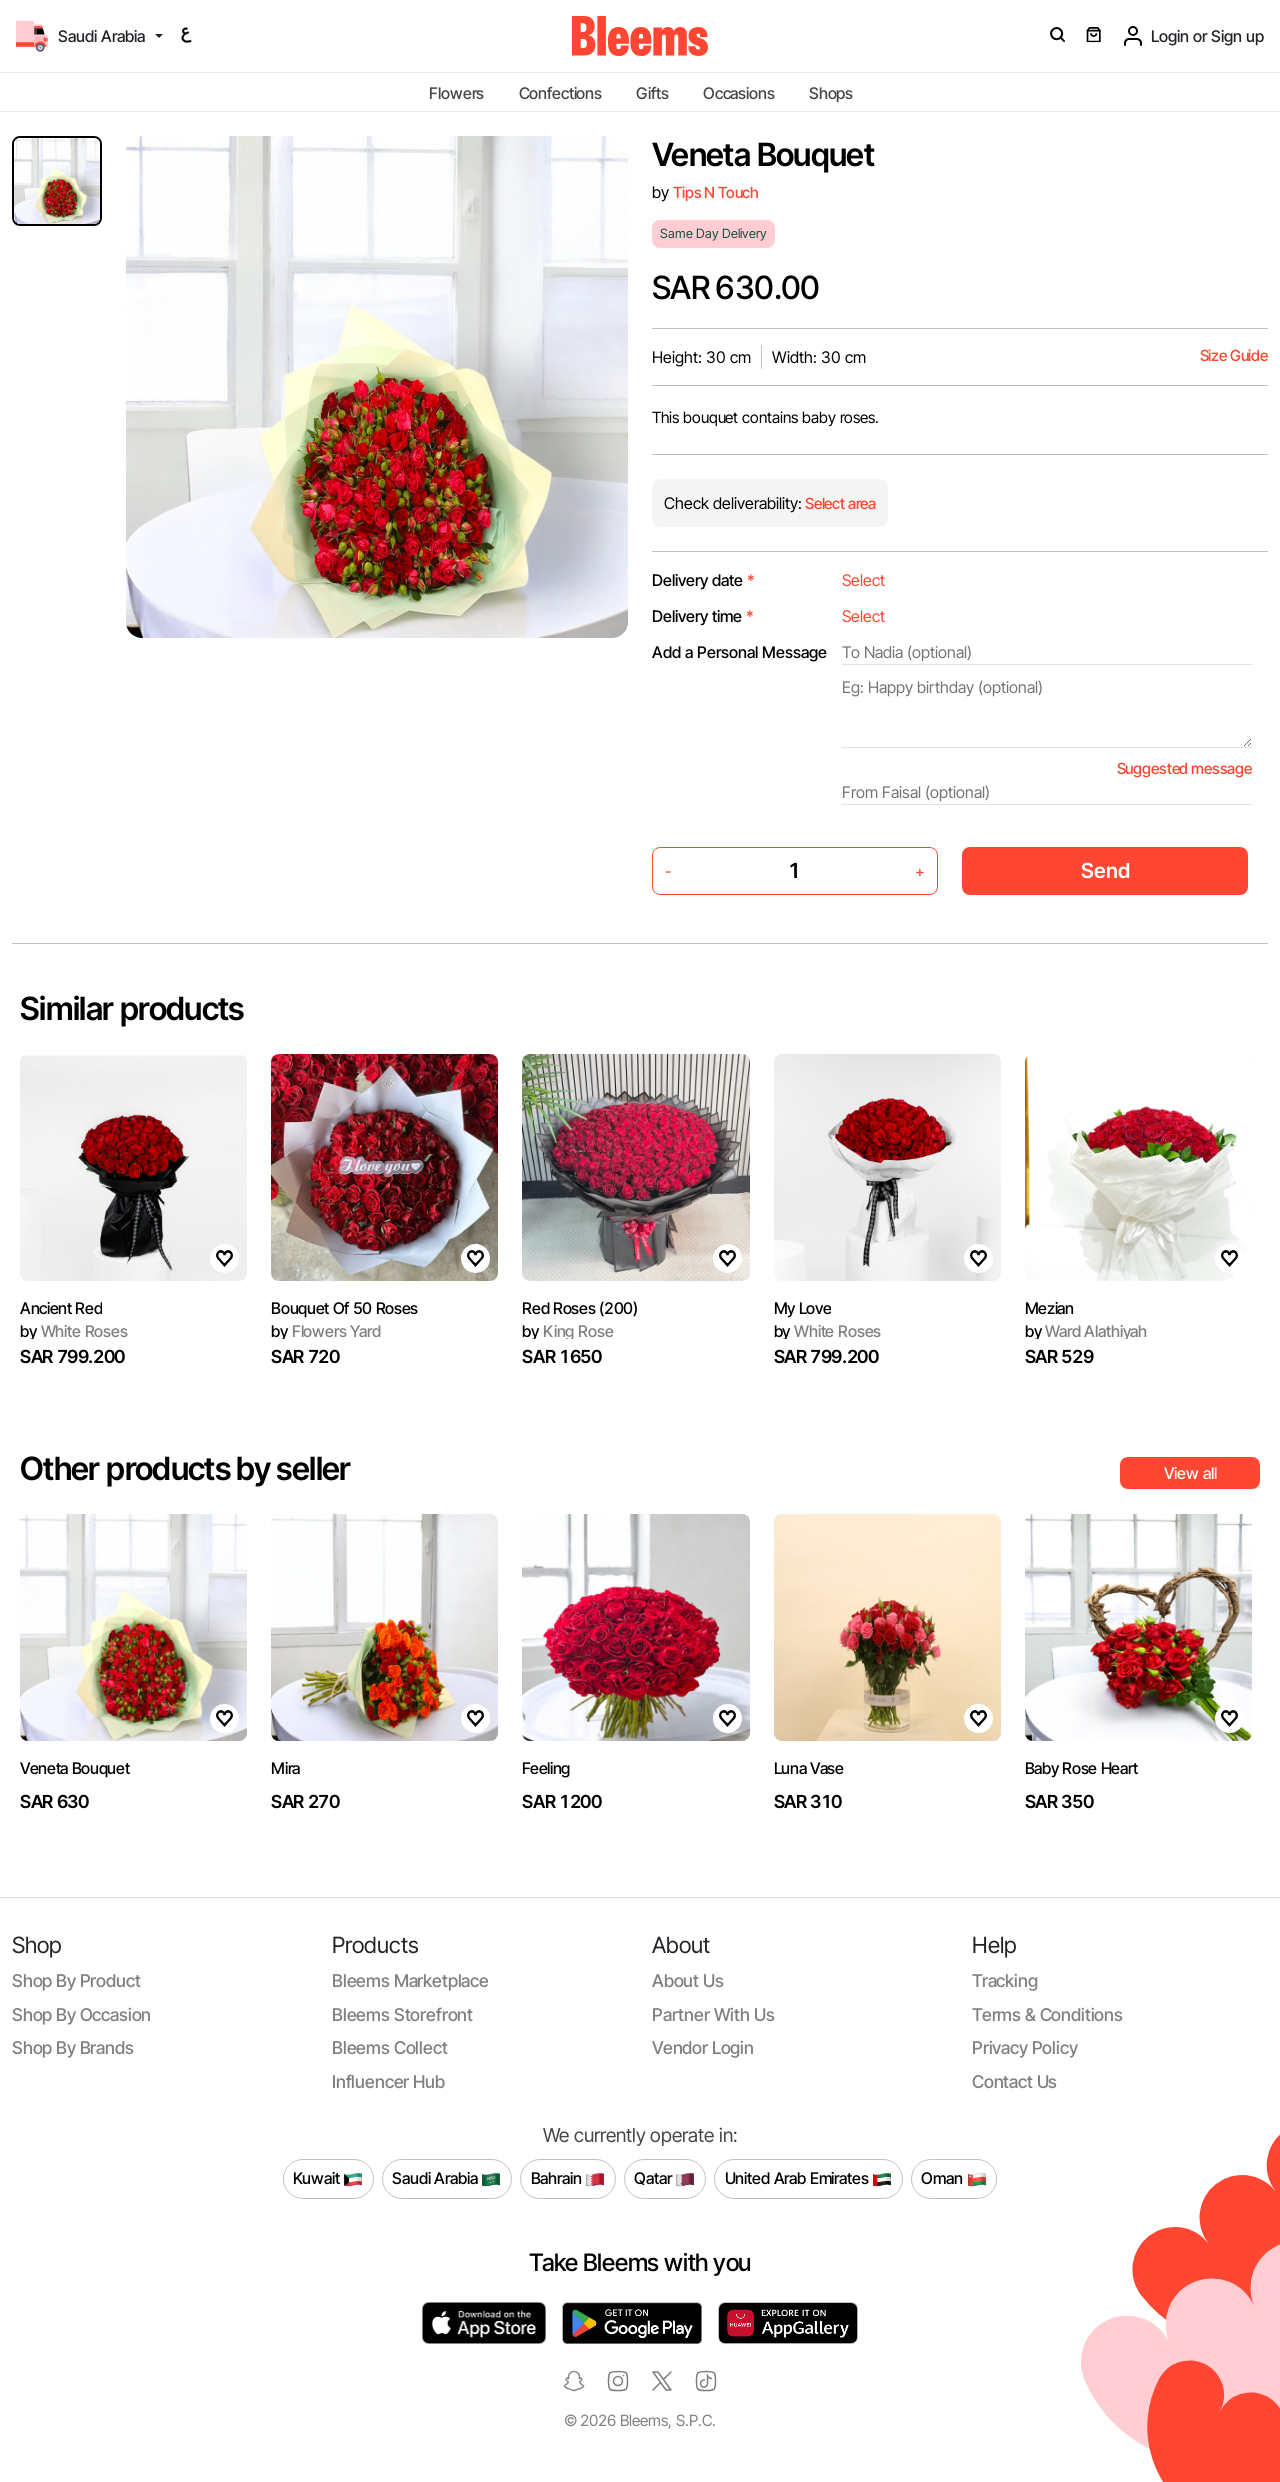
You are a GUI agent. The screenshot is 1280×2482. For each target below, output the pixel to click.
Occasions (739, 93)
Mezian (1049, 1308)
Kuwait (328, 2179)
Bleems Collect (390, 2047)
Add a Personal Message (739, 652)
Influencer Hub (388, 2081)
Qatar (664, 2179)
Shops (831, 93)
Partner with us (713, 2014)
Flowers (456, 93)
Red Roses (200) (579, 1308)
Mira (285, 1768)
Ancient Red (61, 1308)
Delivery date (703, 580)
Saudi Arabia (446, 2179)
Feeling (546, 1768)
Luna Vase (809, 1768)
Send (1105, 870)
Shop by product (76, 1980)
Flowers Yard (326, 1331)
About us (688, 1980)
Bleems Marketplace (410, 1980)
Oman (953, 2179)
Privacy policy (1025, 2047)
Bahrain (568, 2179)
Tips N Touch (716, 192)
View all (1190, 1473)
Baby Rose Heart (1081, 1768)
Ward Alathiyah (1086, 1331)
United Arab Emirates (809, 2179)
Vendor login (703, 2047)
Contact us (1014, 2081)
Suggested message (1184, 768)
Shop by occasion (81, 2014)
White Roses (74, 1331)
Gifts (652, 93)
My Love (803, 1308)
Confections (560, 93)
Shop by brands (73, 2047)
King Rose (567, 1331)
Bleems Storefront (402, 2014)
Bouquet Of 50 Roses (344, 1308)
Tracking (1005, 1980)
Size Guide (1234, 355)
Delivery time (703, 616)
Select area (839, 503)
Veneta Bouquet (75, 1768)
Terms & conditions (1047, 2014)
